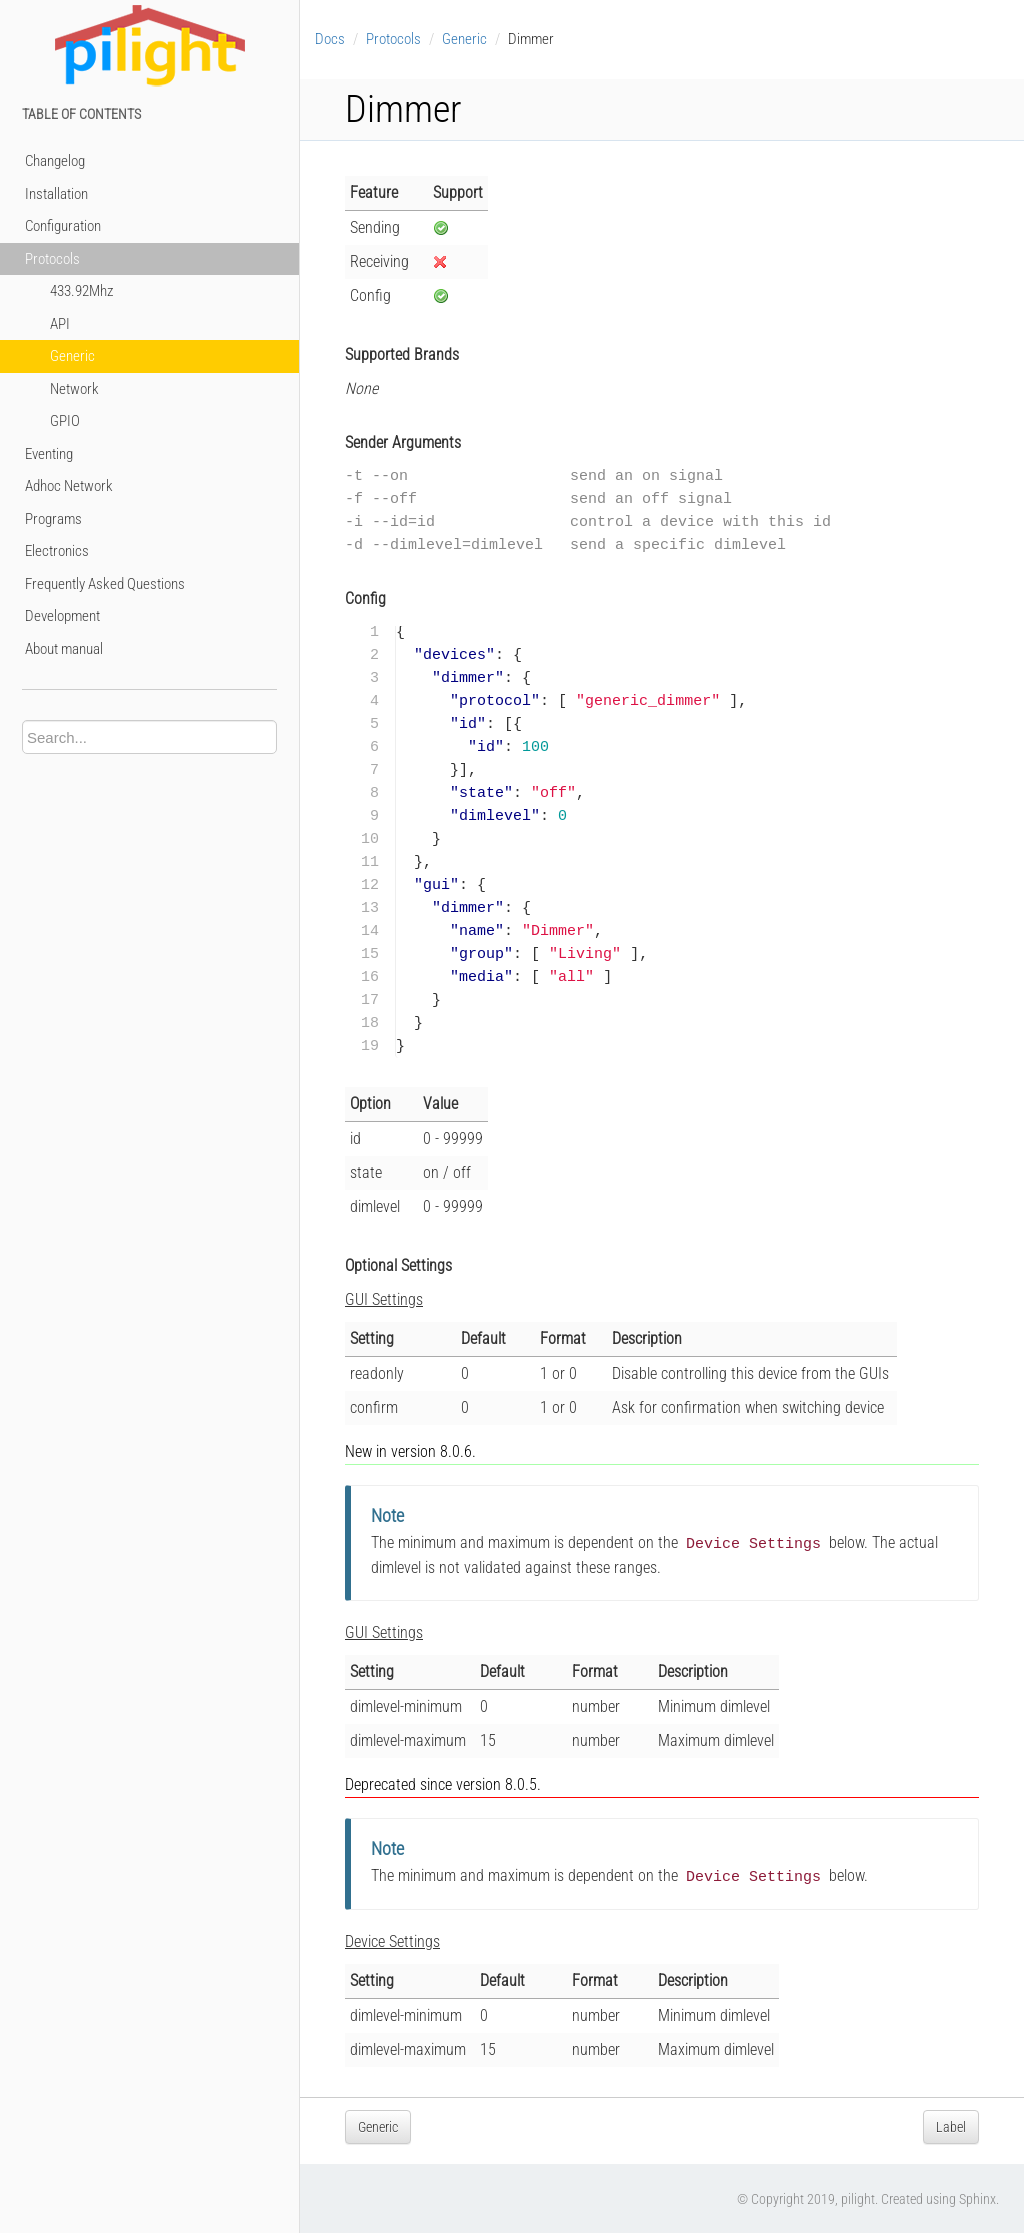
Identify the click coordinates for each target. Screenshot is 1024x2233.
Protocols (52, 259)
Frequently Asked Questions (105, 584)
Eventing (49, 454)
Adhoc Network (69, 486)
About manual (64, 649)
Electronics (57, 551)
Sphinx (977, 2197)
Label (951, 2125)
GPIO (65, 421)
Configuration (63, 226)
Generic (72, 356)
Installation (56, 194)
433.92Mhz (81, 291)
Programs (53, 519)
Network (74, 389)
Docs (330, 39)
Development (62, 616)
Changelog (55, 161)
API (60, 324)
